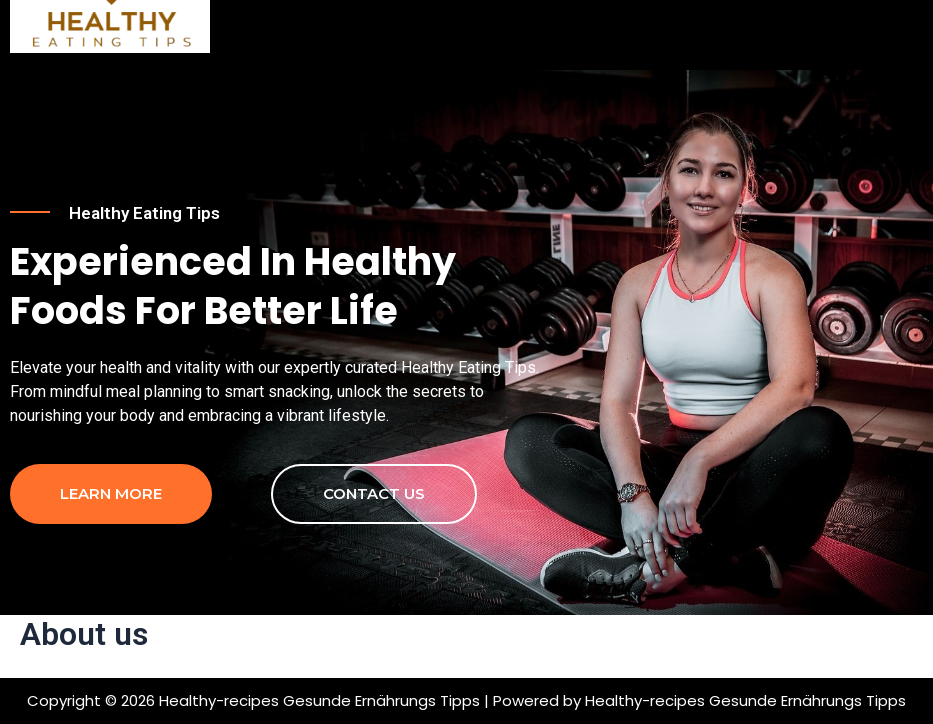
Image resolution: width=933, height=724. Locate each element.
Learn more (111, 493)
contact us (374, 493)
